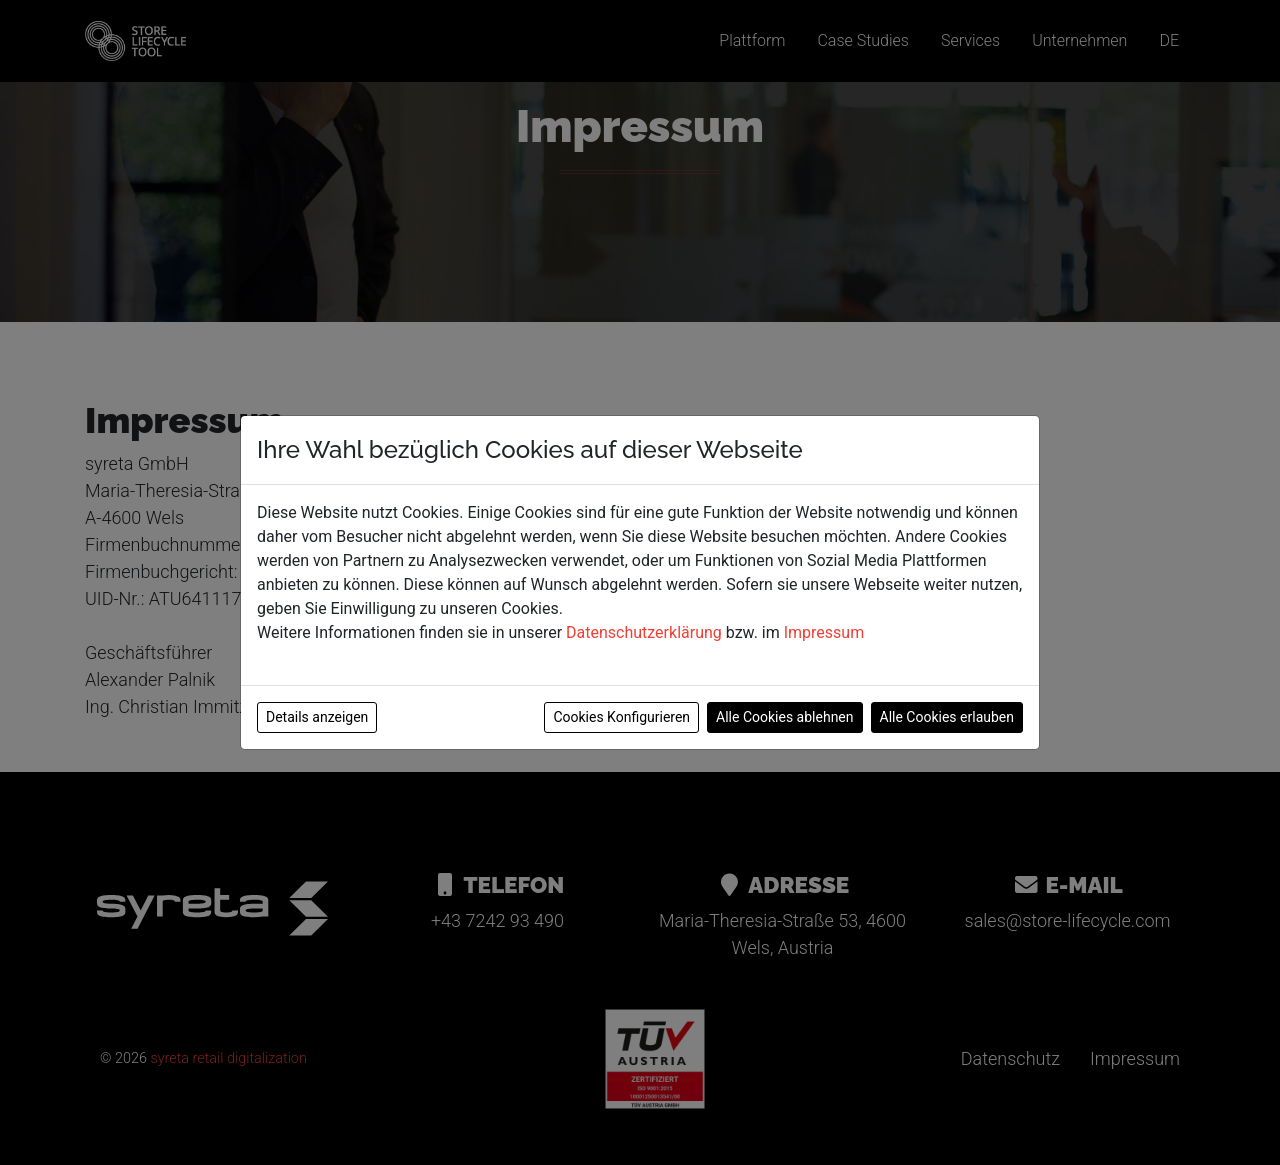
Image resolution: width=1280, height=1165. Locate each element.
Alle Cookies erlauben (947, 717)
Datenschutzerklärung (644, 632)
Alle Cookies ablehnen (784, 717)
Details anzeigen (317, 717)
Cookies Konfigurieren (621, 717)
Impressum (824, 632)
